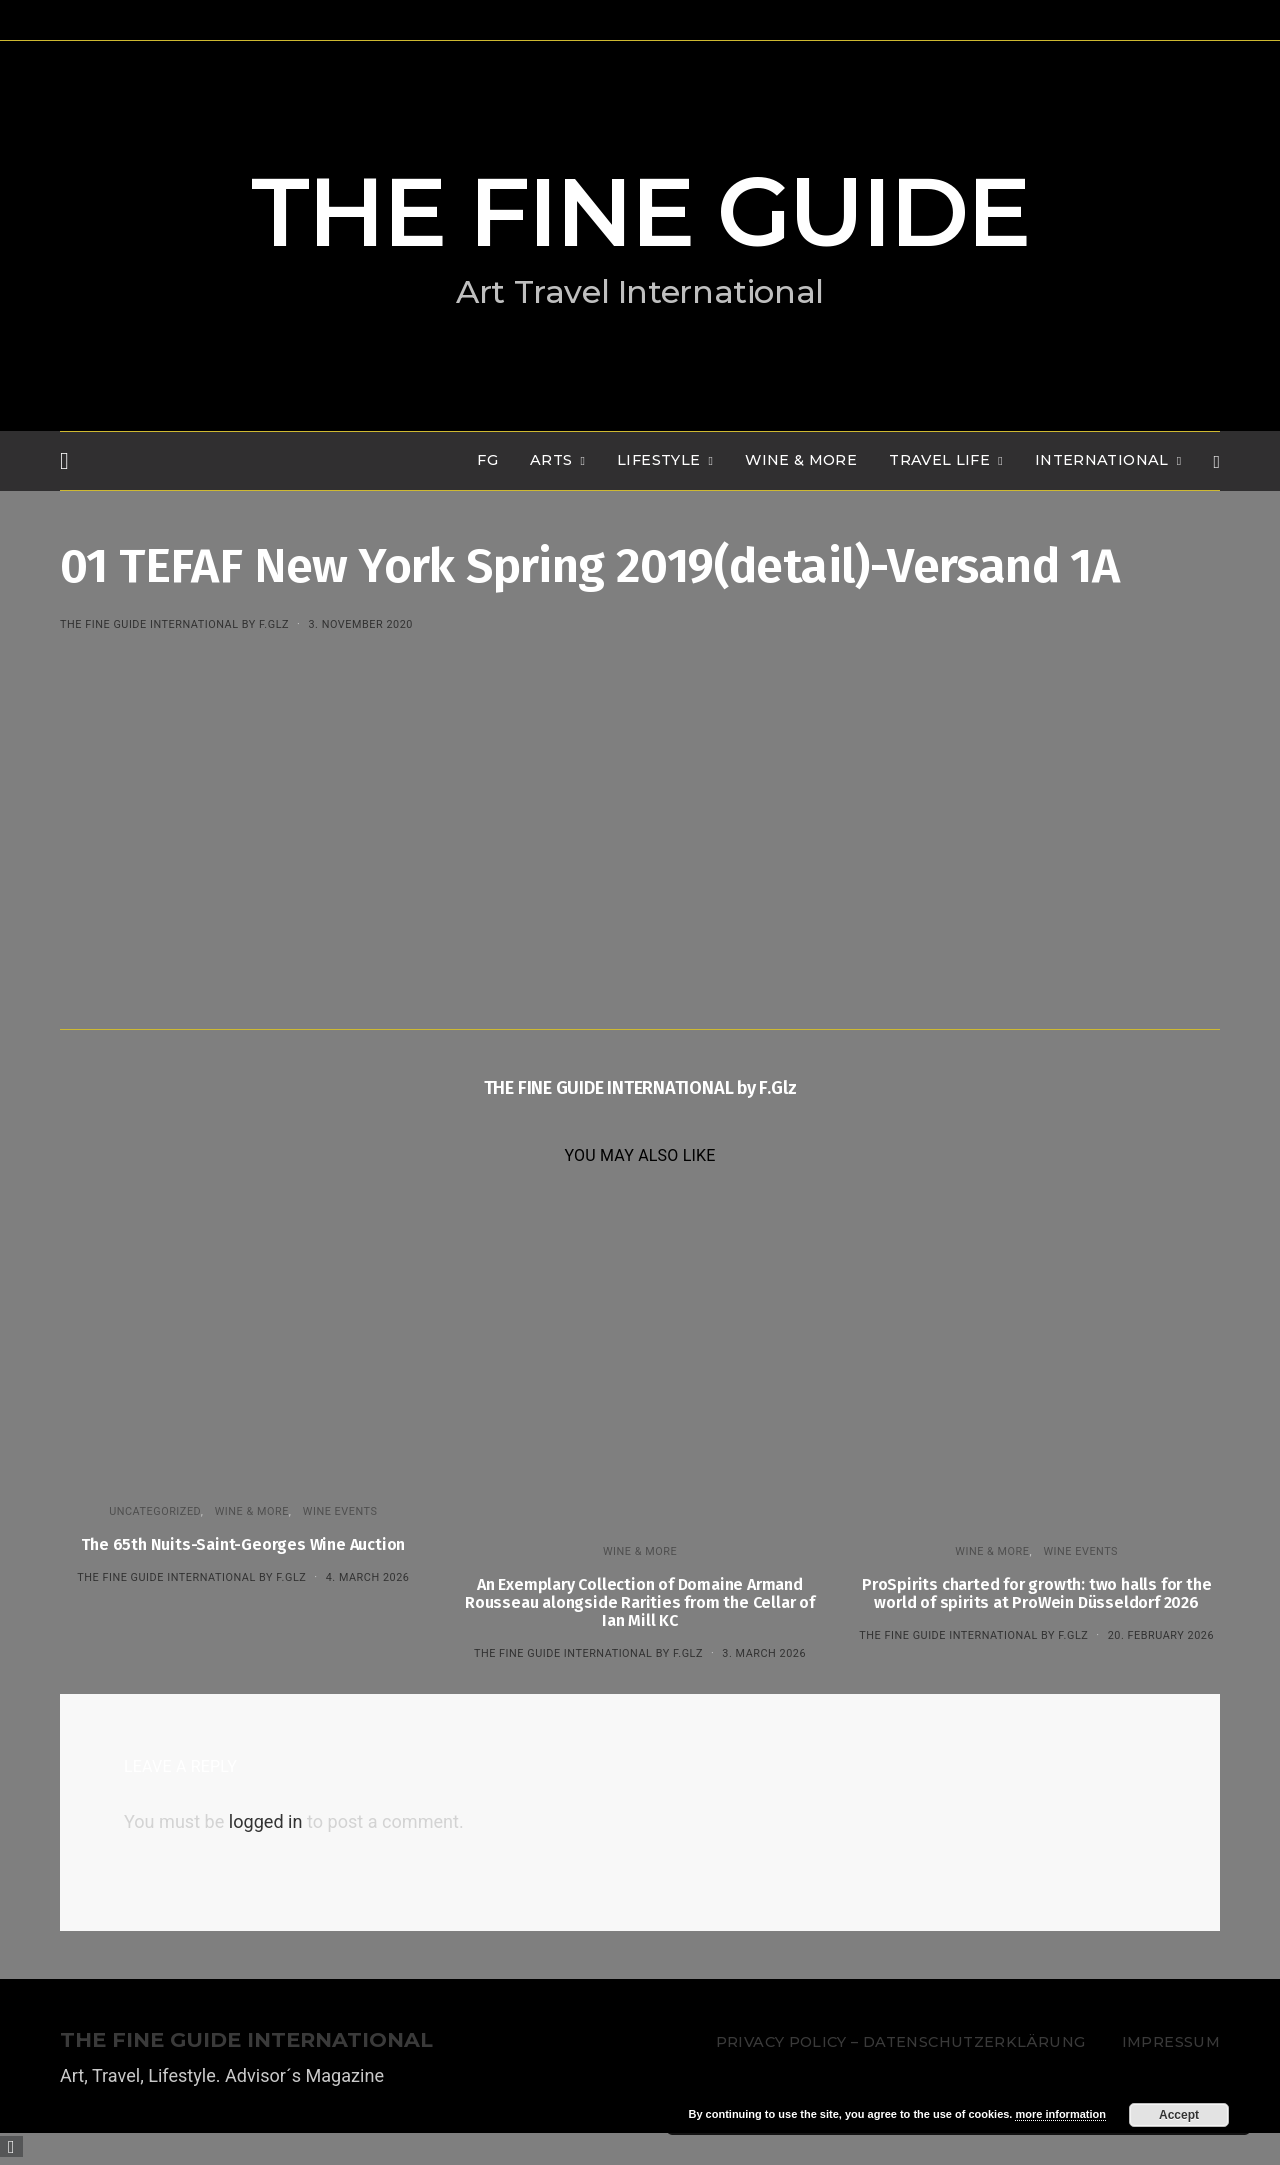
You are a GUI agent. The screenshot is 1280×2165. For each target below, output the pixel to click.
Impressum (1171, 2042)
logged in (266, 1821)
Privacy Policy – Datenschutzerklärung (900, 2042)
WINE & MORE (801, 460)
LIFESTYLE (658, 460)
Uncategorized (155, 1511)
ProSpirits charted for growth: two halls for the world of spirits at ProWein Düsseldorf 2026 (1036, 1593)
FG (487, 460)
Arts (551, 460)
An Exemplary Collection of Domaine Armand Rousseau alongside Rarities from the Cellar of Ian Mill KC (640, 1602)
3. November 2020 (360, 624)
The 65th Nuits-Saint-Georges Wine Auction (243, 1544)
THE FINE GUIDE (640, 212)
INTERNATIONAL (1102, 460)
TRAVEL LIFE (939, 460)
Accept (1179, 2115)
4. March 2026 (368, 1577)
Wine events (340, 1511)
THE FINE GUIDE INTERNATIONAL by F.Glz (174, 624)
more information (1060, 2114)
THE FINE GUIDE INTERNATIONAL (246, 2040)
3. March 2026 (764, 1653)
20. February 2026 (1161, 1635)
